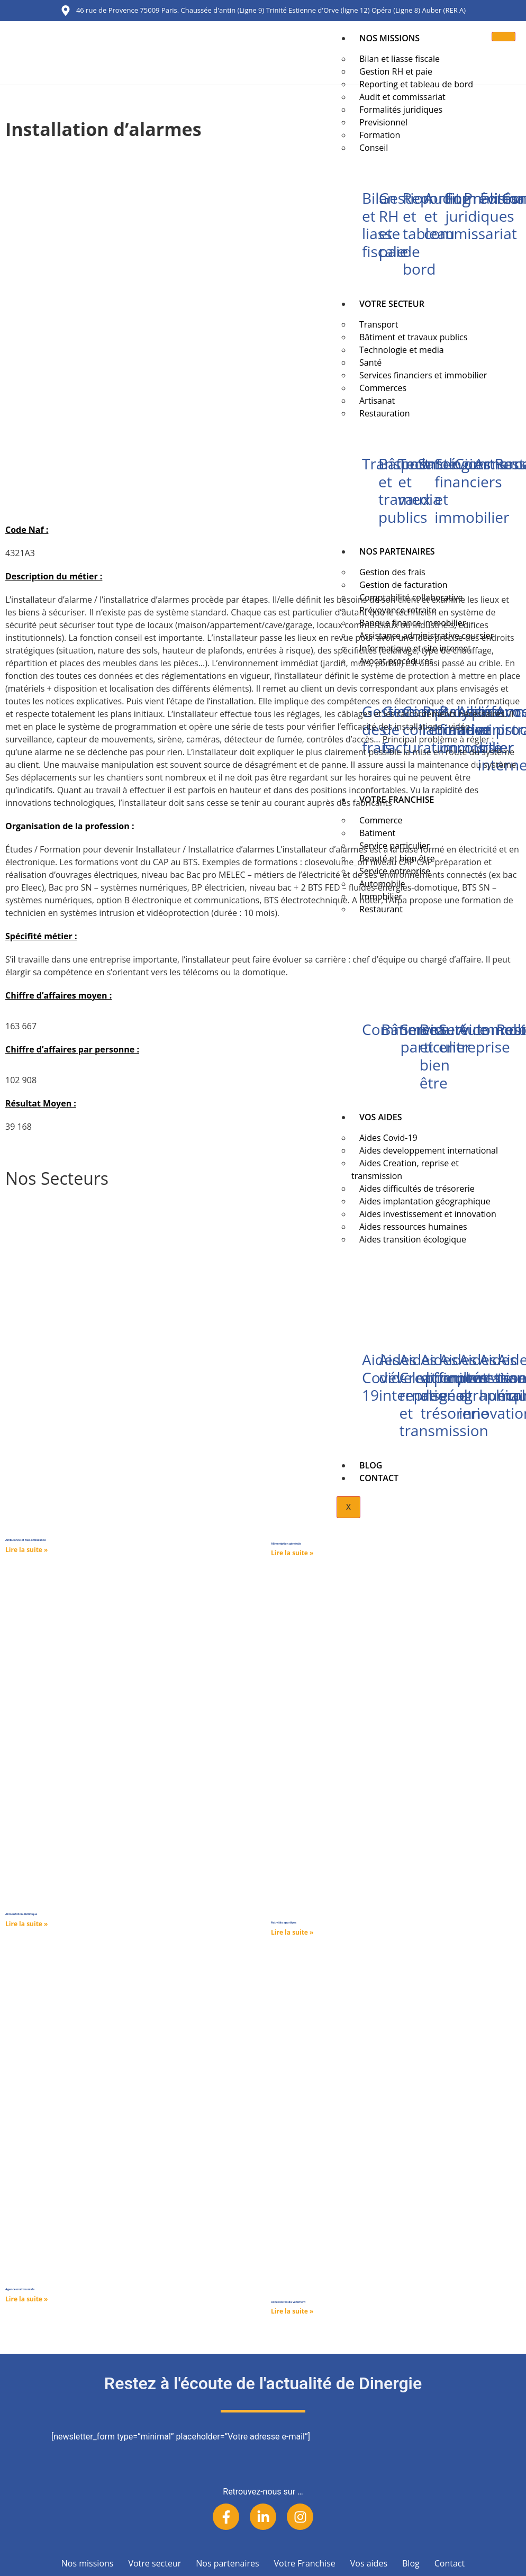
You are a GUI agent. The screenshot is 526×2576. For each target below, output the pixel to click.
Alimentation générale (286, 1543)
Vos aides (368, 2563)
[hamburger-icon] (503, 36)
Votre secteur (154, 2563)
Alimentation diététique (21, 1914)
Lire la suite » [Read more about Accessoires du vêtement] (292, 2311)
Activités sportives (283, 1922)
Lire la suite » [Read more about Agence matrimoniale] (26, 2298)
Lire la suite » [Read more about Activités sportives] (292, 1932)
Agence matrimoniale (19, 2289)
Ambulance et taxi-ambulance (25, 1539)
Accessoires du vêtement (288, 2301)
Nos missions (389, 38)
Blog (411, 2563)
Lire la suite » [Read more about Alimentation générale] (292, 1552)
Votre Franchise (304, 2563)
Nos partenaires (227, 2563)
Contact (449, 2563)
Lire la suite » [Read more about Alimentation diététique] (26, 1923)
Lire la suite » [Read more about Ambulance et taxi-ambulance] (26, 1549)
